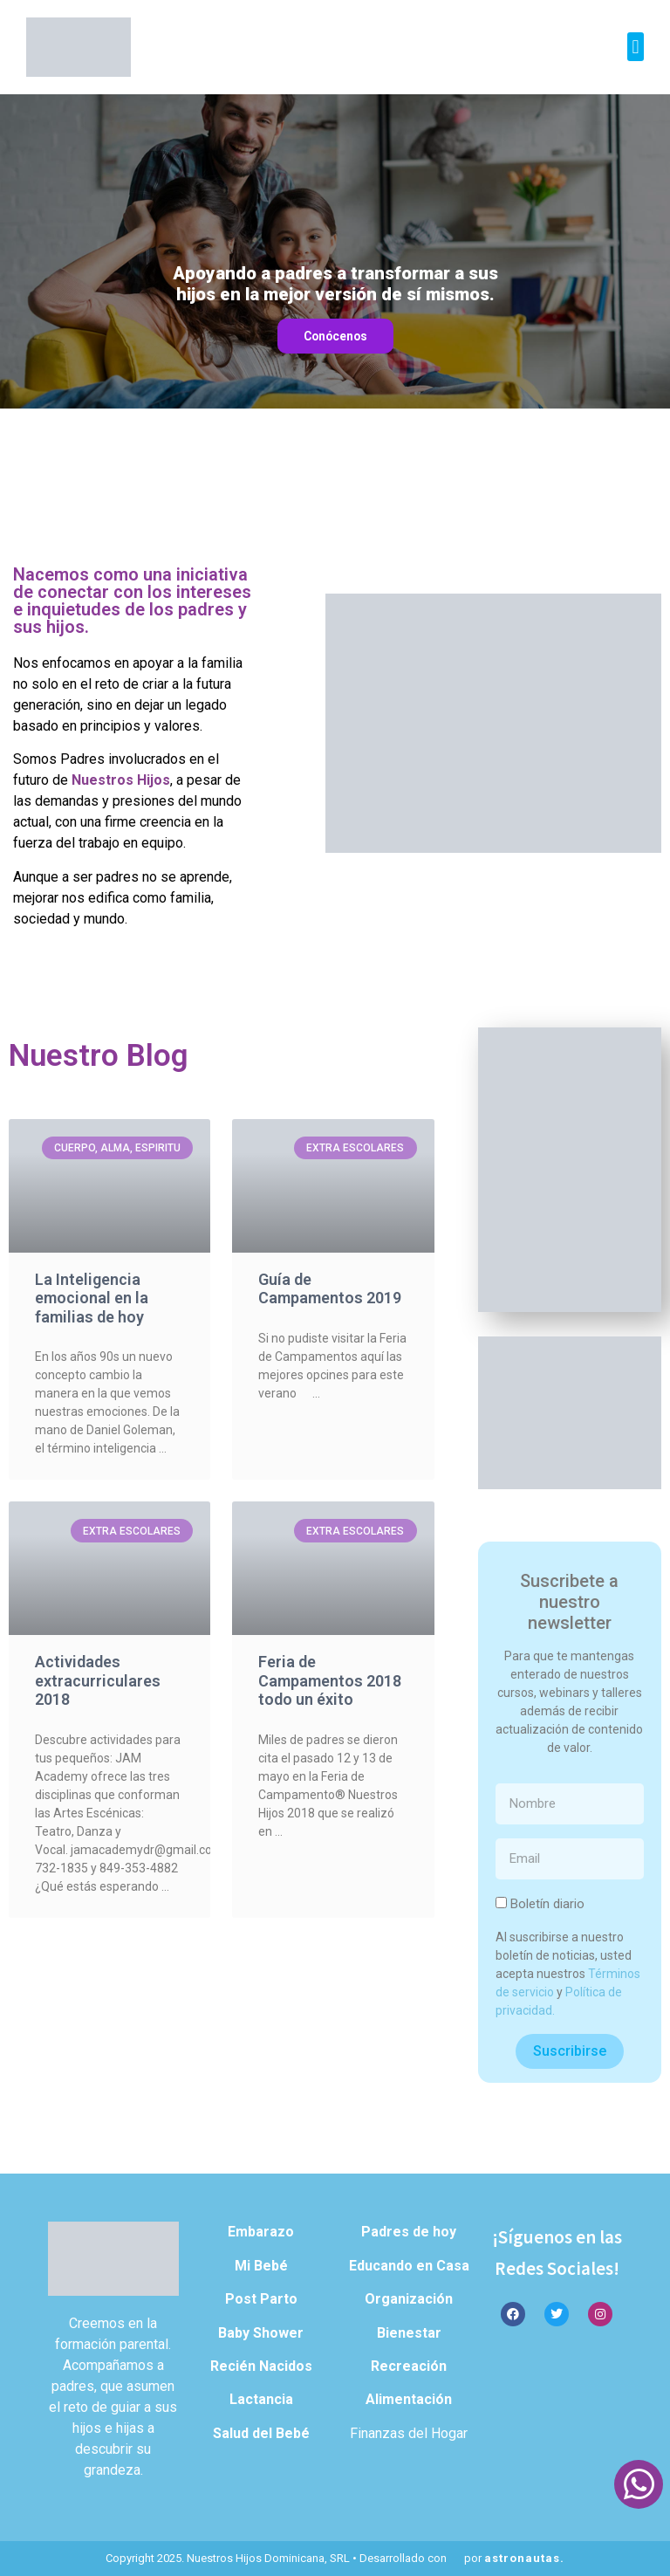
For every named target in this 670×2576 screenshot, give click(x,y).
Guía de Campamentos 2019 (329, 1289)
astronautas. (524, 2558)
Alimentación (409, 2399)
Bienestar (409, 2333)
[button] (635, 46)
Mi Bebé (261, 2265)
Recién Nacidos (261, 2366)
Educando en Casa (409, 2265)
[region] (335, 251)
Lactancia (261, 2399)
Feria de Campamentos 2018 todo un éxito (329, 1680)
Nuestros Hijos (121, 780)
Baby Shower (261, 2333)
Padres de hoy (408, 2231)
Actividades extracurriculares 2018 (98, 1680)
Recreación (409, 2366)
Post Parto (261, 2299)
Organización (409, 2299)
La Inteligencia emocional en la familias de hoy (91, 1298)
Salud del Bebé (261, 2433)
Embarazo (261, 2231)
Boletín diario (547, 1905)
